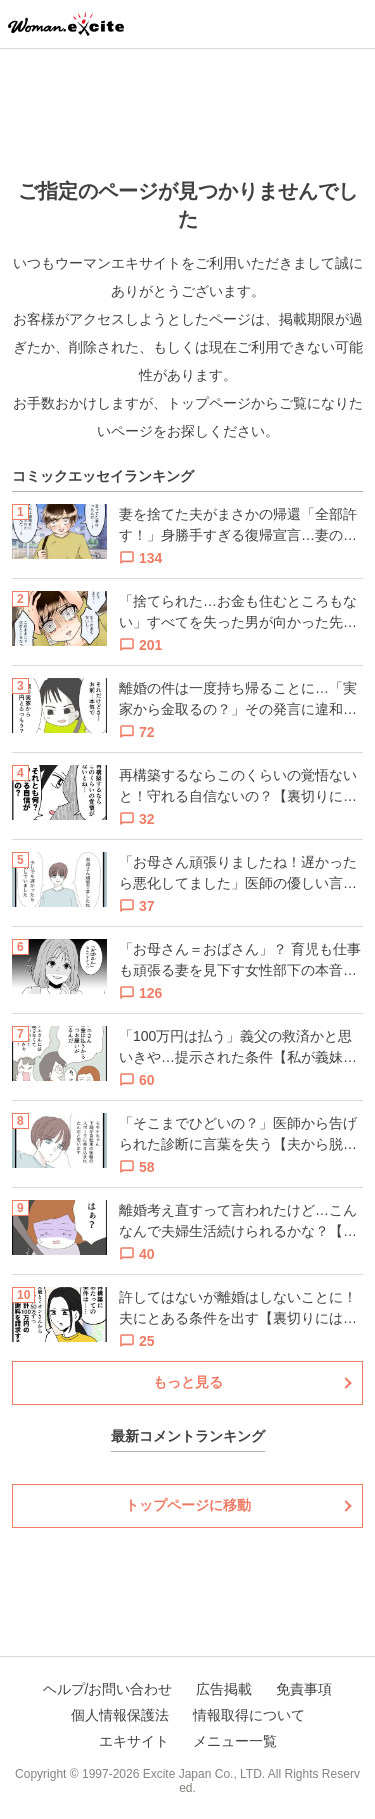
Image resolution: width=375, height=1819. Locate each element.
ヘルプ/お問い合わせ (108, 1689)
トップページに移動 (188, 1505)
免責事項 (304, 1689)
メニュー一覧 (235, 1741)
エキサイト (134, 1741)
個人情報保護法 (120, 1715)
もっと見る (188, 1382)
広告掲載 (224, 1689)
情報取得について (249, 1715)
